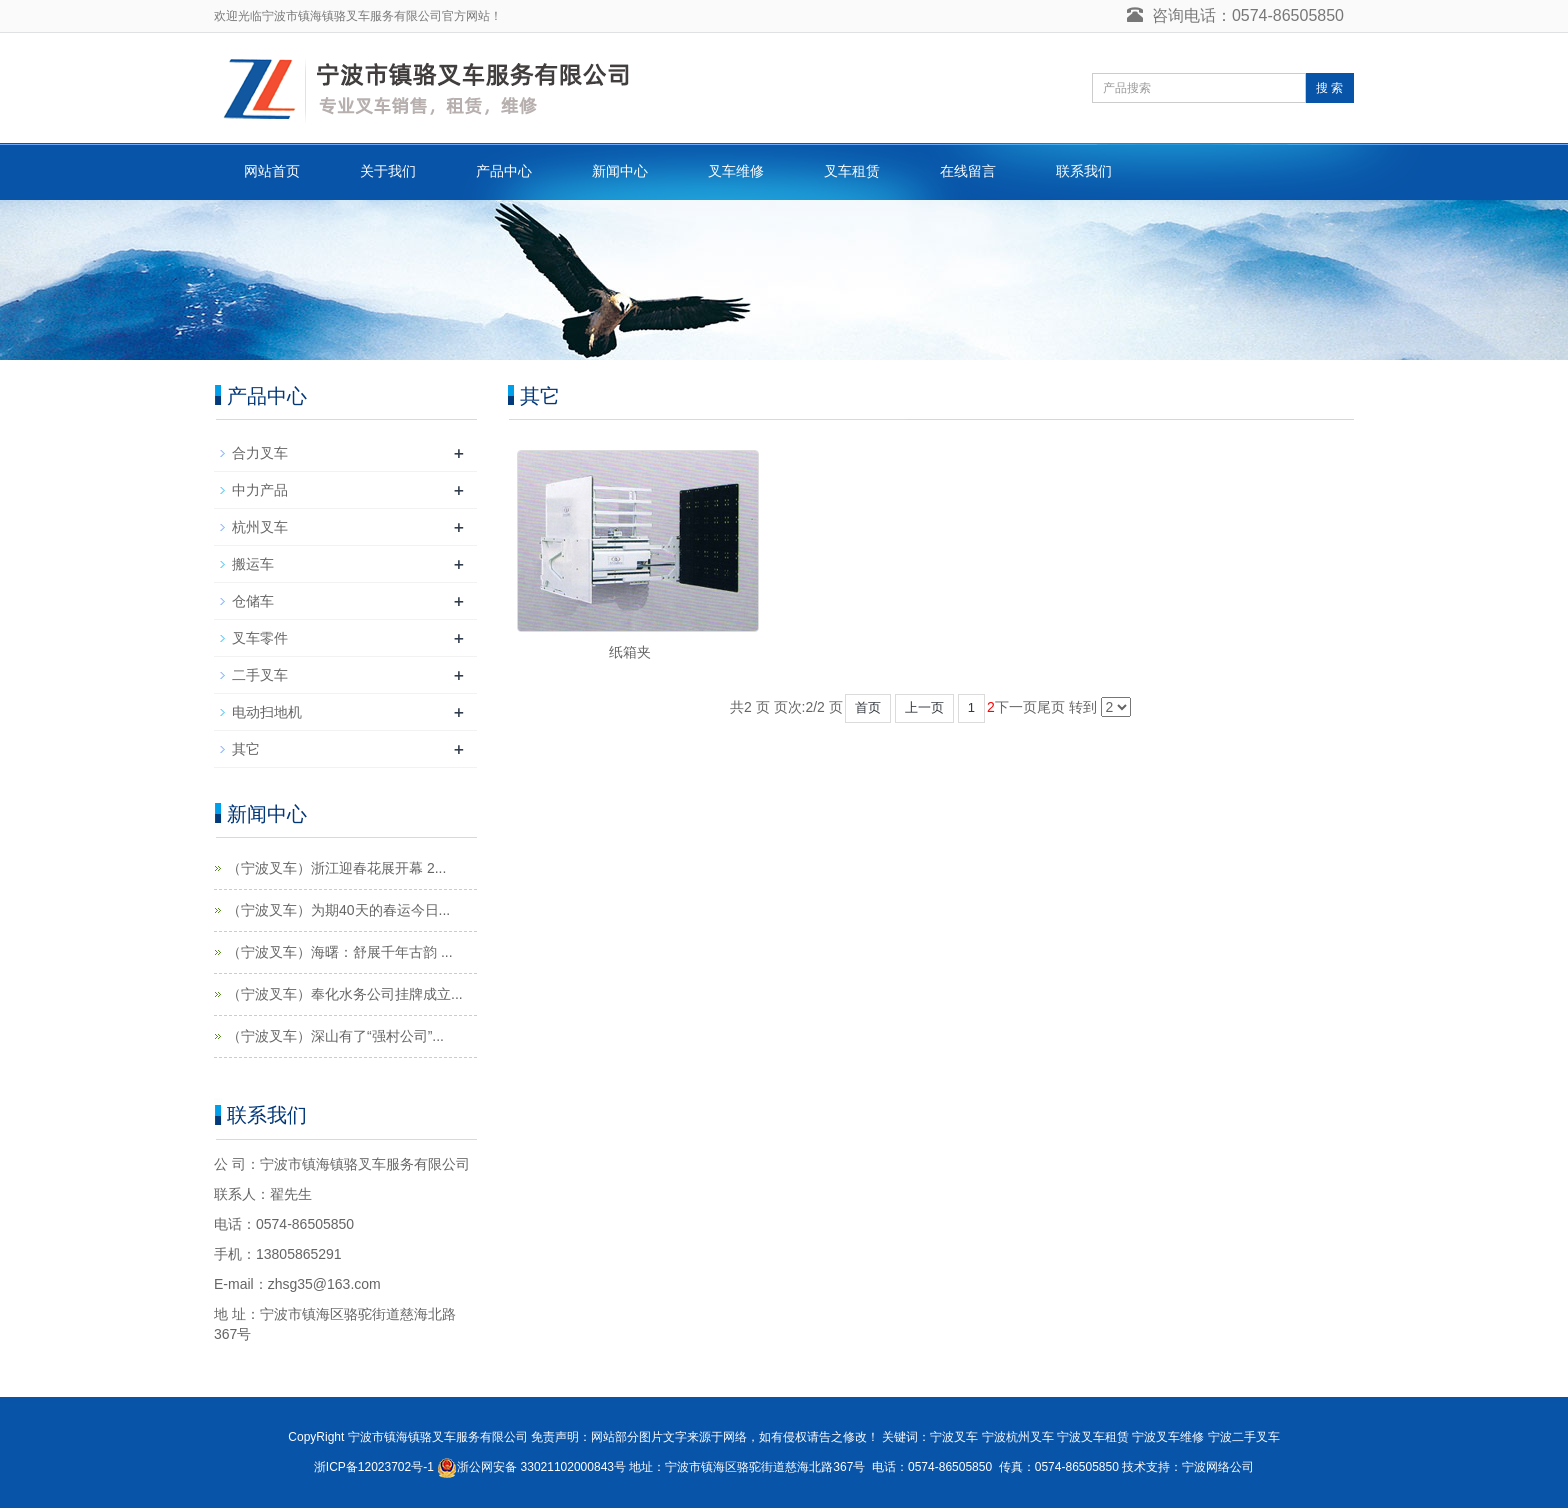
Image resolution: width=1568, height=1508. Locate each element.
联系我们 (1084, 171)
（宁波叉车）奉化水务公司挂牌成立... (345, 994)
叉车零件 (260, 638)
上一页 (924, 707)
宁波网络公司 (1218, 1467)
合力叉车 (260, 453)
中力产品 (260, 490)
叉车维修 (736, 171)
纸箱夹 (630, 652)
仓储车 (253, 601)
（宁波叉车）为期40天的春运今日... (338, 910)
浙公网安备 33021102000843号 (541, 1467)
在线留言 (968, 171)
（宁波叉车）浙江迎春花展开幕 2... (336, 868)
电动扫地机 (267, 712)
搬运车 (253, 564)
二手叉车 (260, 675)
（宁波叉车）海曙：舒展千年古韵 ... (340, 952)
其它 (246, 749)
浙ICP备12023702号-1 (374, 1467)
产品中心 (504, 171)
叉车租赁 (852, 171)
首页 (868, 707)
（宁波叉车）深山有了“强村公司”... (335, 1036)
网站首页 (272, 171)
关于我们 (388, 171)
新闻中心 (620, 171)
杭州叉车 (260, 527)
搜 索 (1329, 88)
